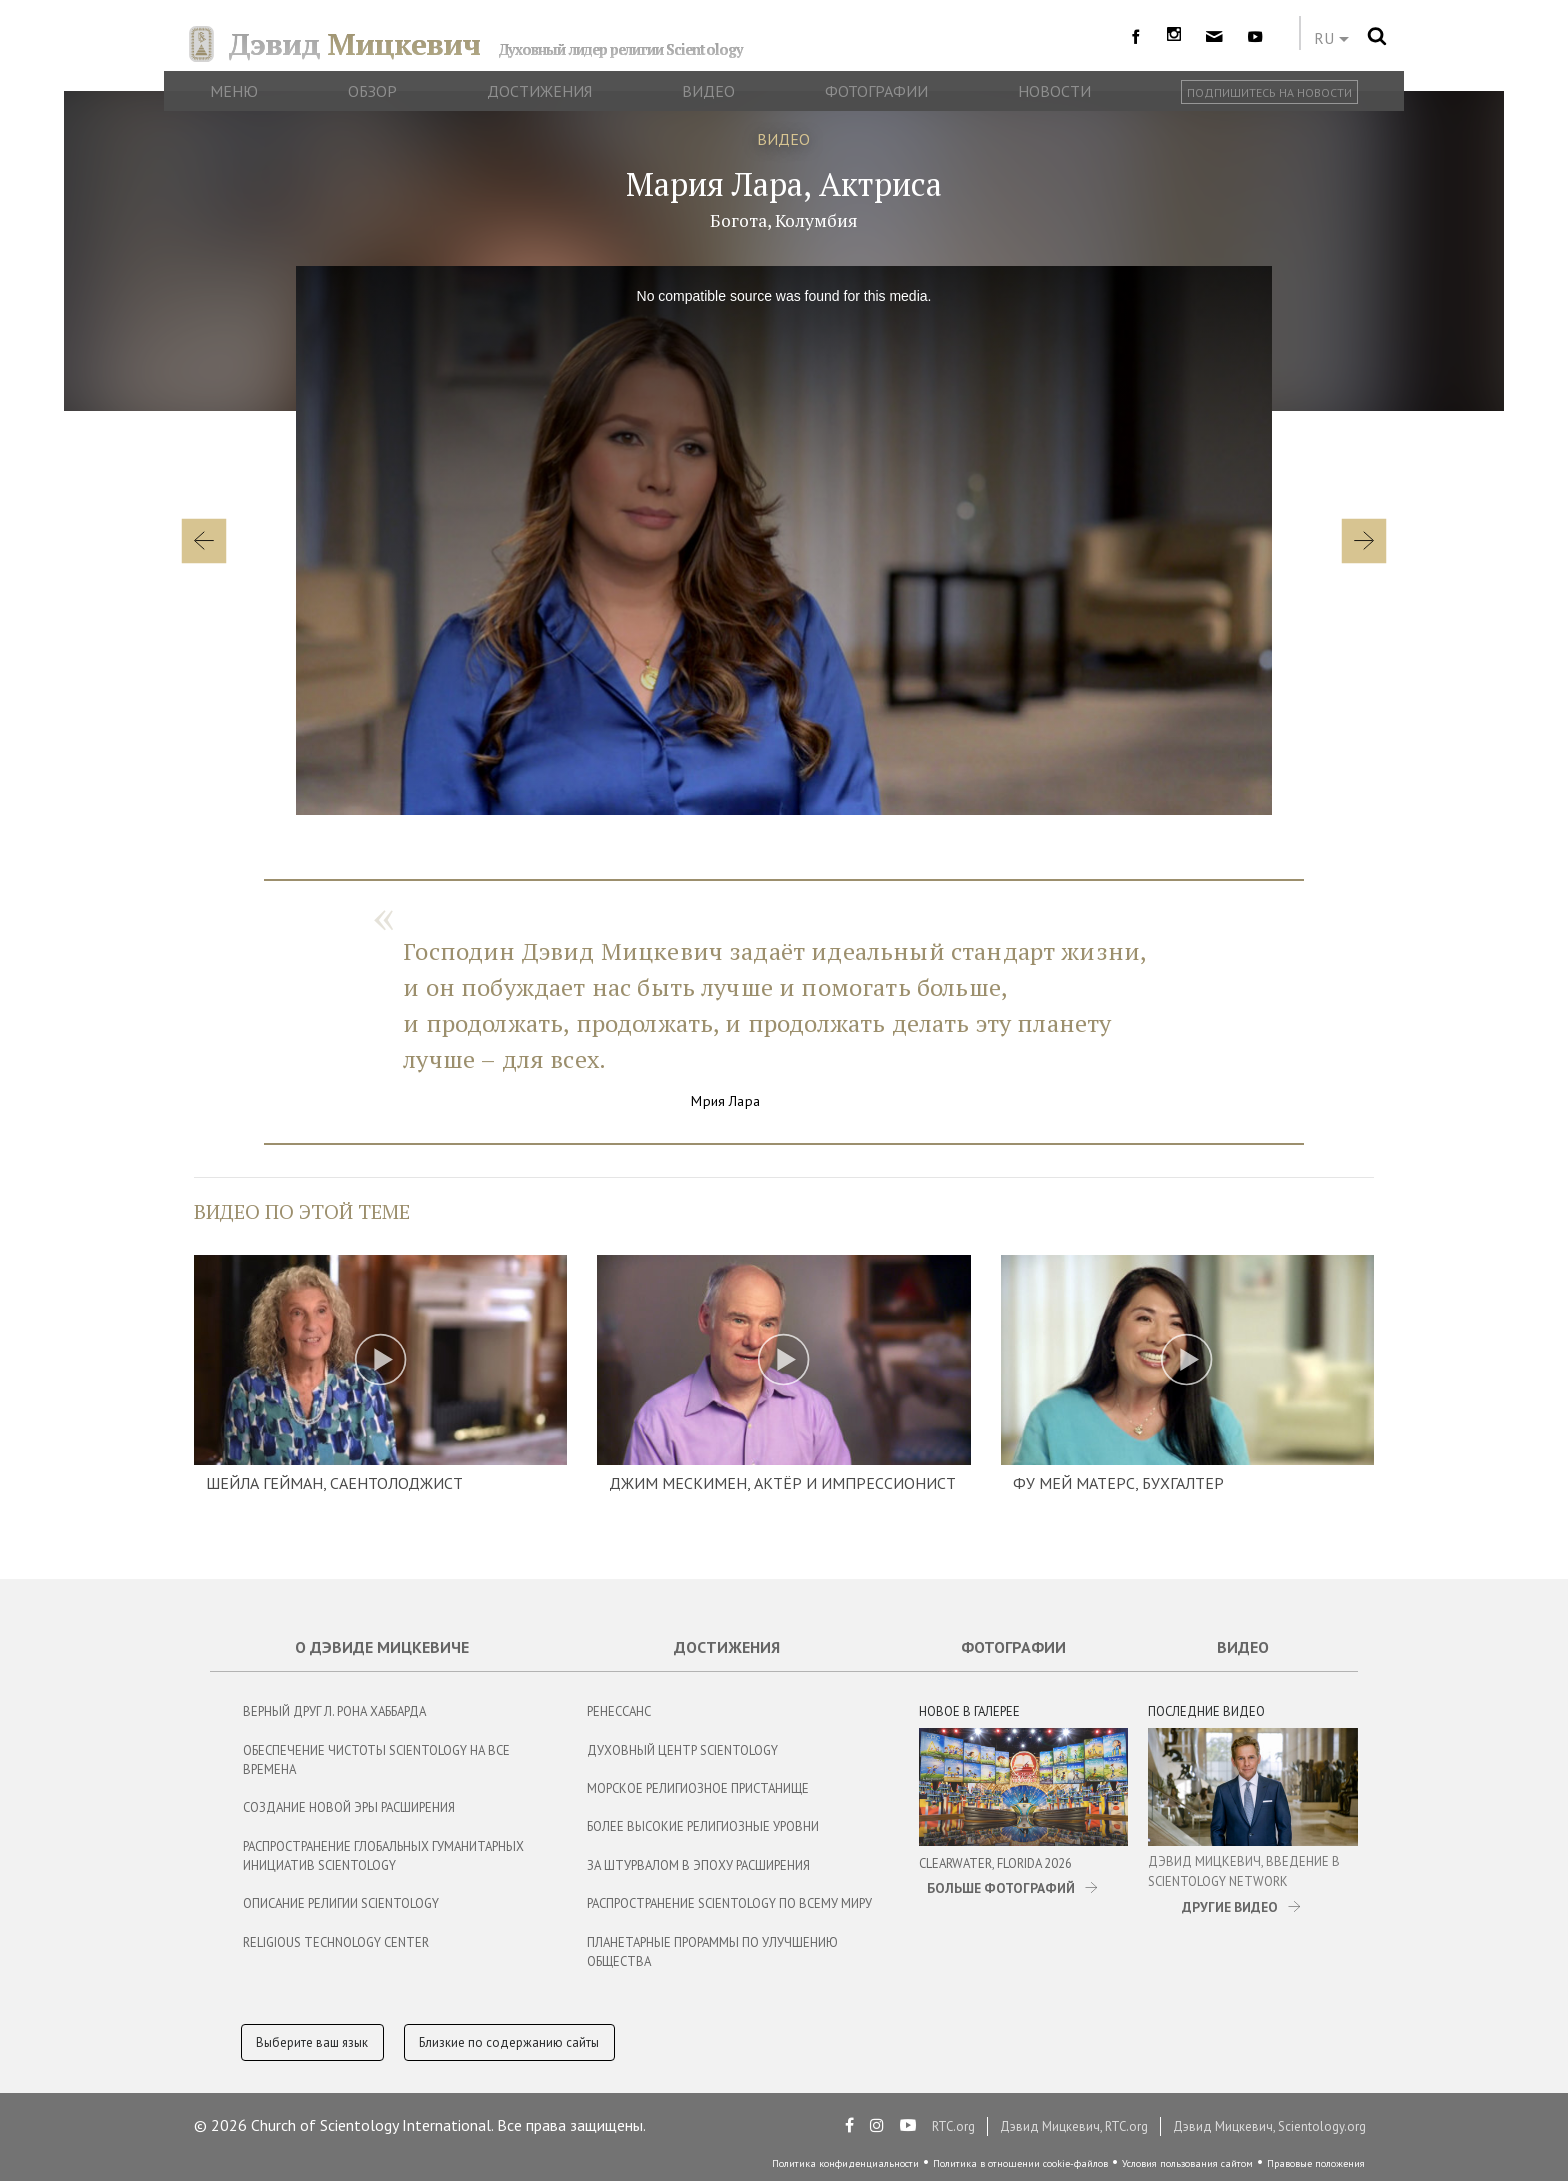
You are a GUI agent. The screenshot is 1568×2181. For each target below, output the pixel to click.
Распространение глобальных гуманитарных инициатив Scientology (383, 1856)
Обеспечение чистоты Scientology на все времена (376, 1760)
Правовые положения (1316, 2163)
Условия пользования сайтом (1187, 2163)
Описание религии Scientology (341, 1903)
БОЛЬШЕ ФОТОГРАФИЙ (1001, 1888)
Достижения (727, 1647)
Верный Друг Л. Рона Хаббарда (334, 1711)
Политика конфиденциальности (845, 2163)
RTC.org (953, 2126)
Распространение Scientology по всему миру (729, 1903)
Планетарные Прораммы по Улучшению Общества (712, 1952)
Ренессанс (619, 1711)
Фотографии (1013, 1647)
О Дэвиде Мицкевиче (382, 1647)
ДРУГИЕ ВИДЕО (1230, 1907)
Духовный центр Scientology (682, 1750)
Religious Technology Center (336, 1942)
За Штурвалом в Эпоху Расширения (698, 1865)
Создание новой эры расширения (349, 1807)
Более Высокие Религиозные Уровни (703, 1826)
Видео (1243, 1647)
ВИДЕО (783, 139)
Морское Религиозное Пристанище (698, 1788)
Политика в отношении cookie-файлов (1020, 2163)
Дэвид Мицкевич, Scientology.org (1269, 2126)
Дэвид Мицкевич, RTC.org (1074, 2126)
